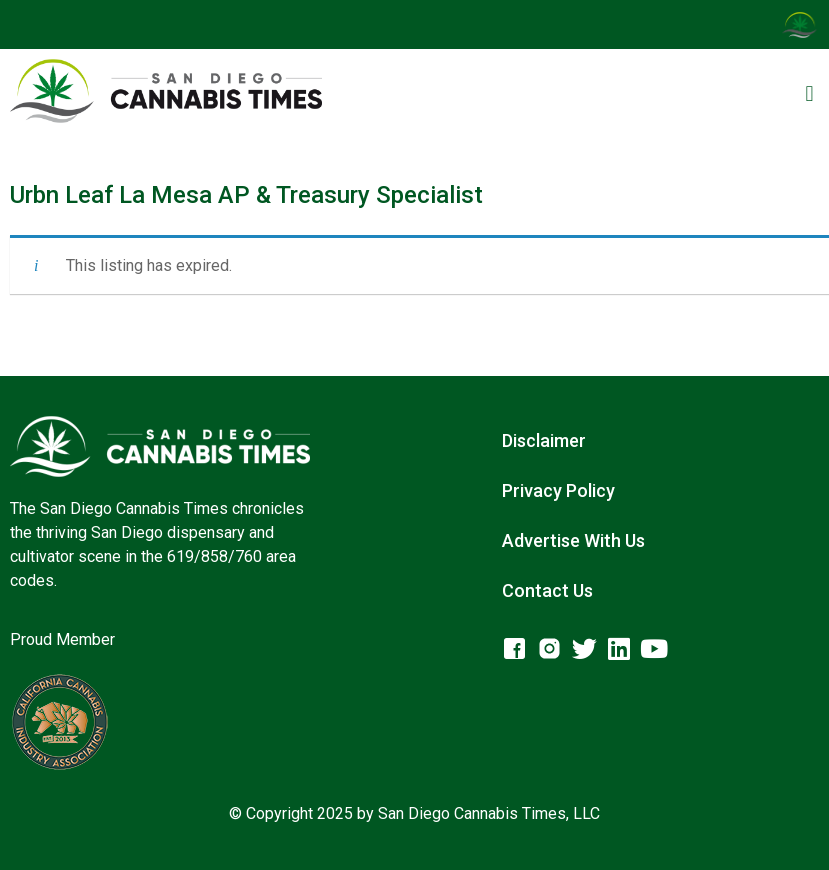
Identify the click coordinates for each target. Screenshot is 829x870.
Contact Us (547, 590)
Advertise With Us (573, 540)
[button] (809, 94)
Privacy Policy (558, 490)
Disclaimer (544, 440)
